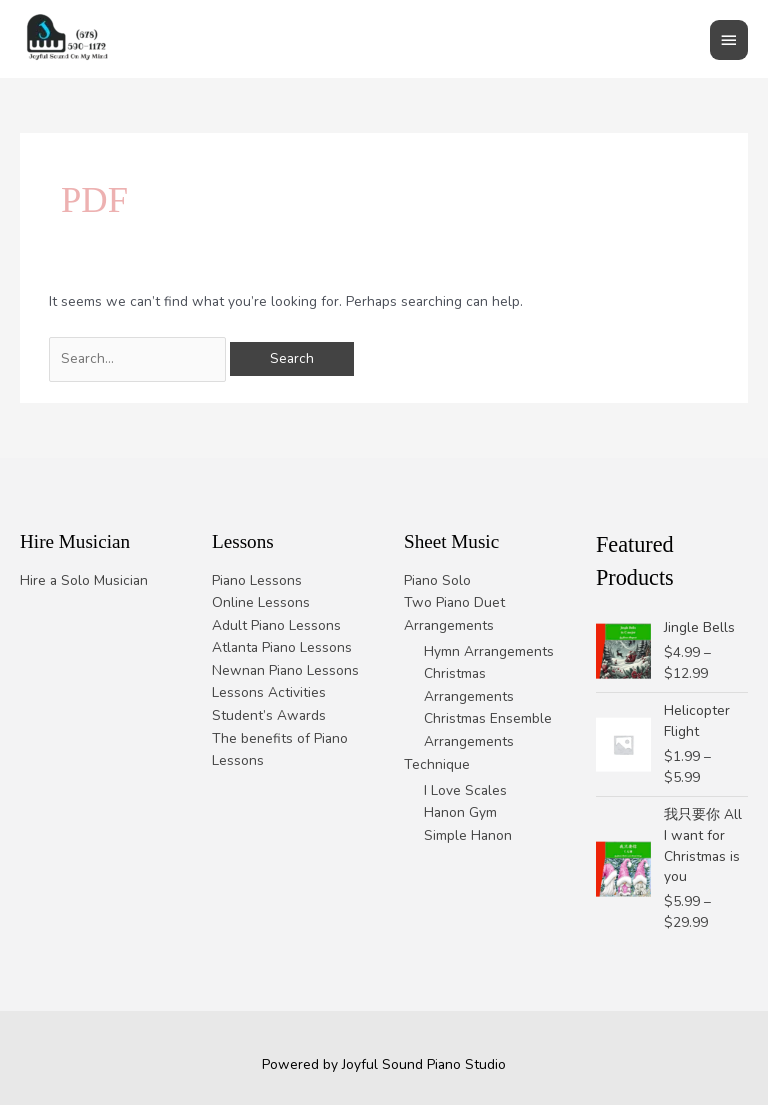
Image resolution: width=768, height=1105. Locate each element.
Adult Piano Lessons (276, 625)
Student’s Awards (269, 715)
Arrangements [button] (449, 625)
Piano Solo (437, 580)
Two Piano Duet (454, 602)
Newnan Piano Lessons (285, 670)
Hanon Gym (460, 812)
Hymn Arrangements (489, 651)
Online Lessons (261, 602)
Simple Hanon (468, 835)
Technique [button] (437, 764)
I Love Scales (465, 790)
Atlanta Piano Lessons (282, 647)
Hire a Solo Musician (84, 580)
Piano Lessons (257, 580)
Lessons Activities (269, 692)
